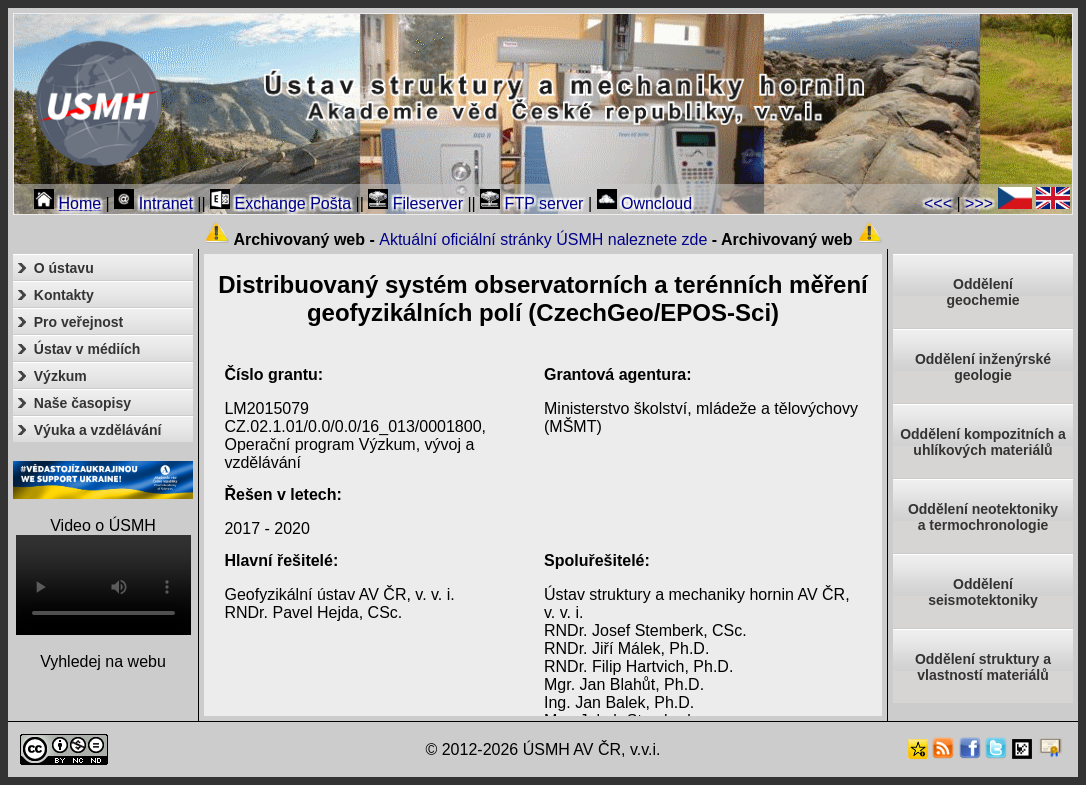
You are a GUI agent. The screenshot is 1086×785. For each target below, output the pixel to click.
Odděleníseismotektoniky (983, 592)
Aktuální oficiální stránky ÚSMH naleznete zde (543, 239)
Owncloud (645, 203)
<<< (938, 203)
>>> (979, 203)
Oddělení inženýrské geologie (983, 367)
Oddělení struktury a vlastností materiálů (983, 667)
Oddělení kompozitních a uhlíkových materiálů (983, 442)
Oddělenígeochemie (982, 292)
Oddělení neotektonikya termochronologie (983, 517)
